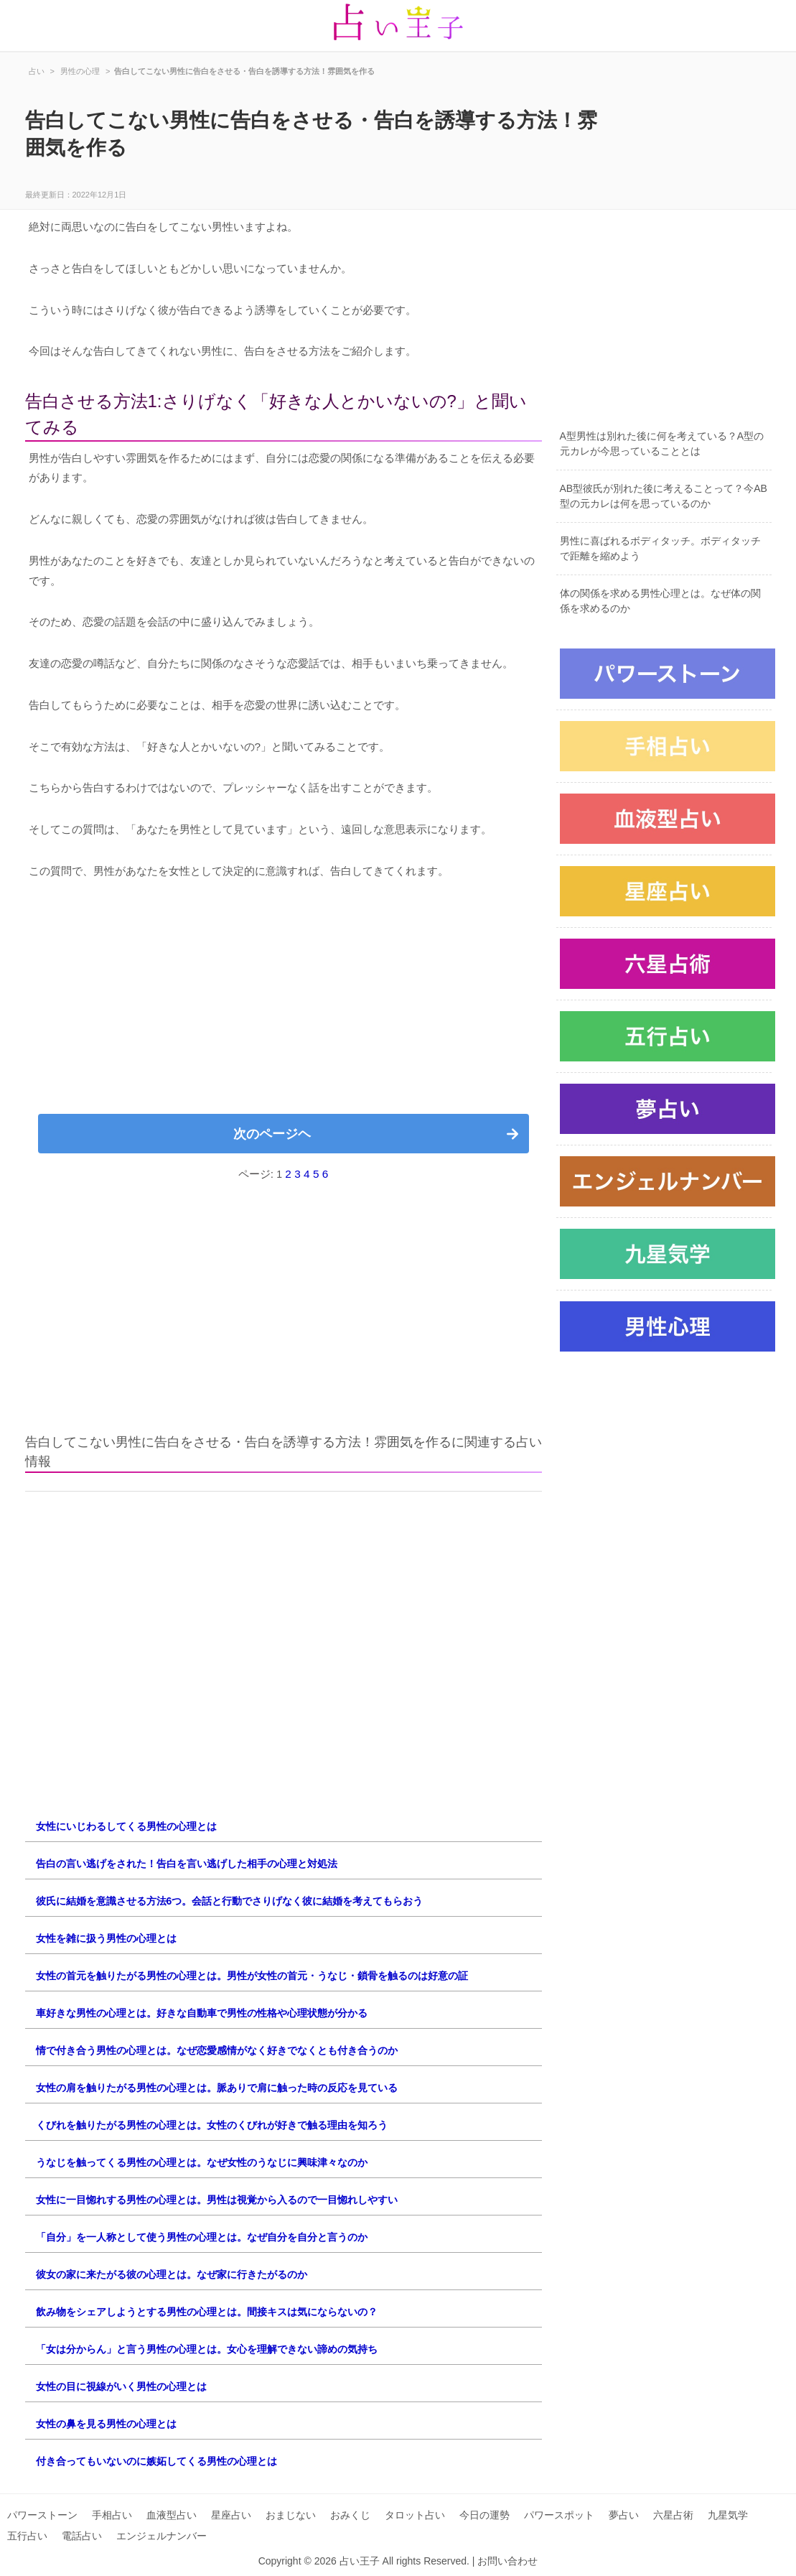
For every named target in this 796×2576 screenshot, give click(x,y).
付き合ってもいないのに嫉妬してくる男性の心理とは (156, 2461)
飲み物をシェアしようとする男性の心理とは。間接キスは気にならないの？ (207, 2311)
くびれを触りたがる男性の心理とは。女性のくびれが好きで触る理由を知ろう (212, 2125)
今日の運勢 (484, 2515)
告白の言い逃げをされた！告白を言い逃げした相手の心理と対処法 (186, 1863)
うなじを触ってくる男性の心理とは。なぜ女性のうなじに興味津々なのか (201, 2162)
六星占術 (673, 2515)
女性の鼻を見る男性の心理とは (106, 2423)
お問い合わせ (507, 2561)
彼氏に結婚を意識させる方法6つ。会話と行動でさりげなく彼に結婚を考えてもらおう (229, 1901)
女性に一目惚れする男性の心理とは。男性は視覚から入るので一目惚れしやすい (217, 2199)
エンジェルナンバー (161, 2536)
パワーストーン (42, 2515)
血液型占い (171, 2515)
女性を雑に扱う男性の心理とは (106, 1938)
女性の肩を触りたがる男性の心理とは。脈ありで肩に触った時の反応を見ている (217, 2087)
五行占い (27, 2536)
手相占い (112, 2515)
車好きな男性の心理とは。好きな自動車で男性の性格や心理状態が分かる (201, 2013)
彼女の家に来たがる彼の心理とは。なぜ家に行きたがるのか (171, 2274)
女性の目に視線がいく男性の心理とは (121, 2386)
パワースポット (559, 2515)
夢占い (624, 2515)
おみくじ (350, 2515)
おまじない (291, 2515)
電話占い (82, 2536)
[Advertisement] (283, 1002)
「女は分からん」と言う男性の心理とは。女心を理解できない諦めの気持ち (207, 2349)
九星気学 (728, 2515)
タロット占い (415, 2515)
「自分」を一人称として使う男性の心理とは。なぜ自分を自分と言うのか (201, 2237)
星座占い (231, 2515)
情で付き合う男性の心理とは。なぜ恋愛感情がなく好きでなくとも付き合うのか (217, 2050)
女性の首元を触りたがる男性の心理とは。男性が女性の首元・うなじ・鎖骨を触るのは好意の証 (252, 1975)
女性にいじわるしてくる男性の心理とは (126, 1826)
